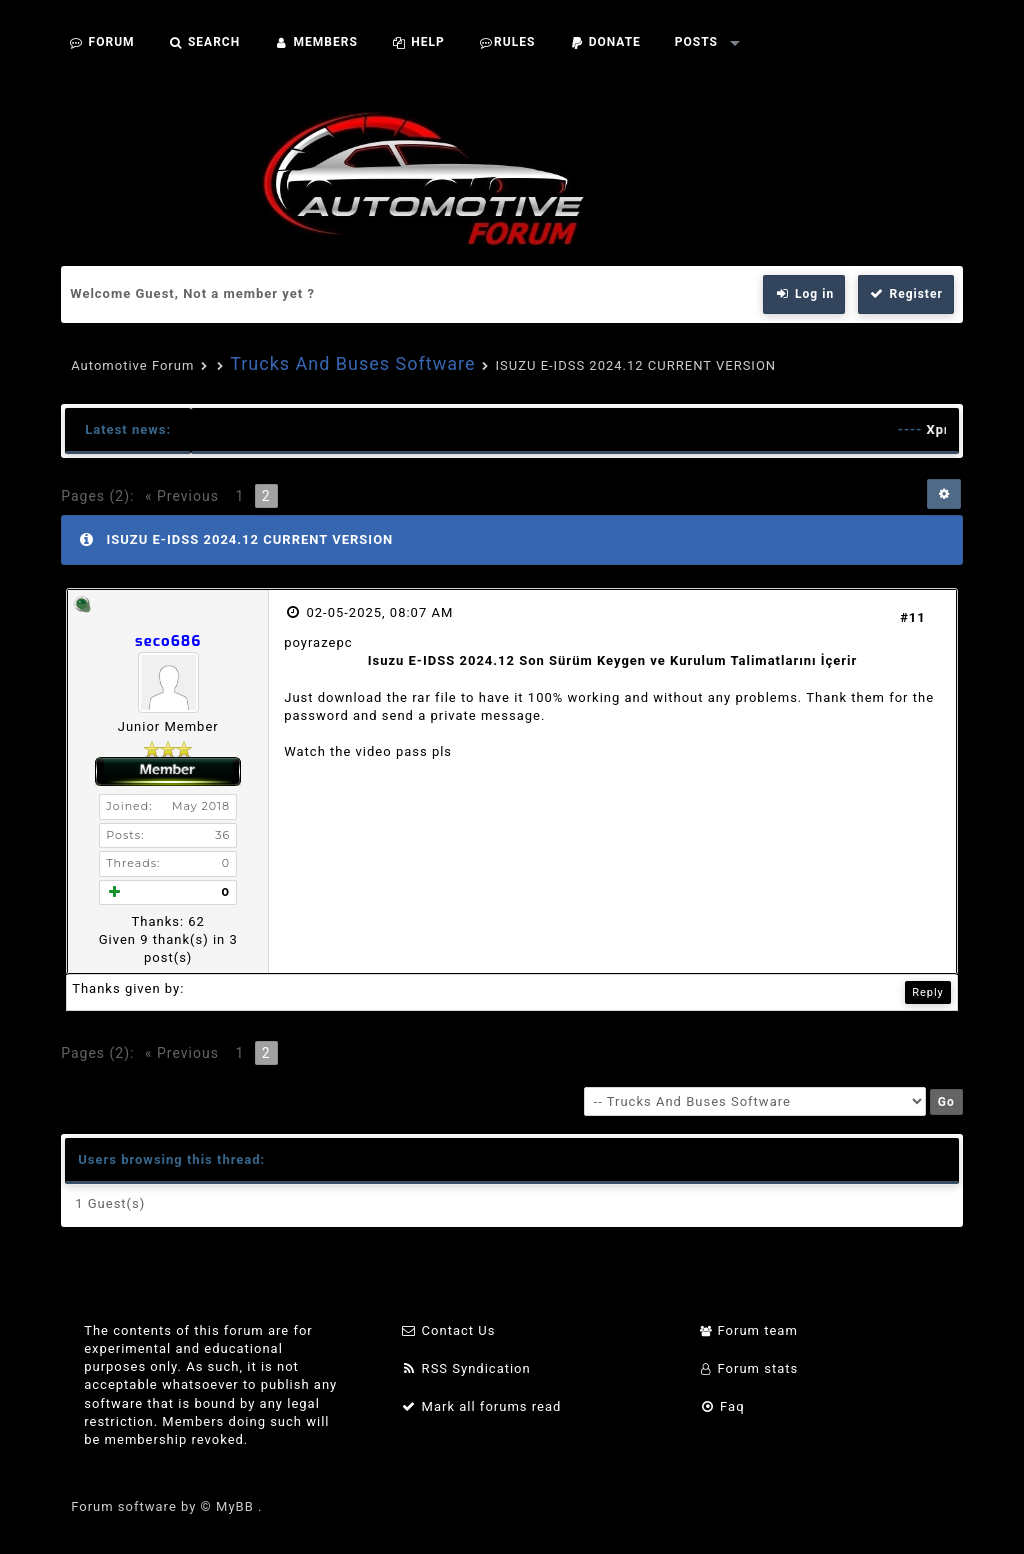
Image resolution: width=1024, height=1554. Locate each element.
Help (418, 42)
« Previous (182, 496)
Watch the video (337, 751)
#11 (913, 617)
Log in (804, 294)
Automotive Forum (132, 365)
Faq (721, 1406)
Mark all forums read (481, 1406)
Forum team (748, 1330)
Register (906, 294)
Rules (507, 42)
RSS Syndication (466, 1368)
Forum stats (748, 1368)
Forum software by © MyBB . (166, 1506)
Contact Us (448, 1330)
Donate (605, 42)
